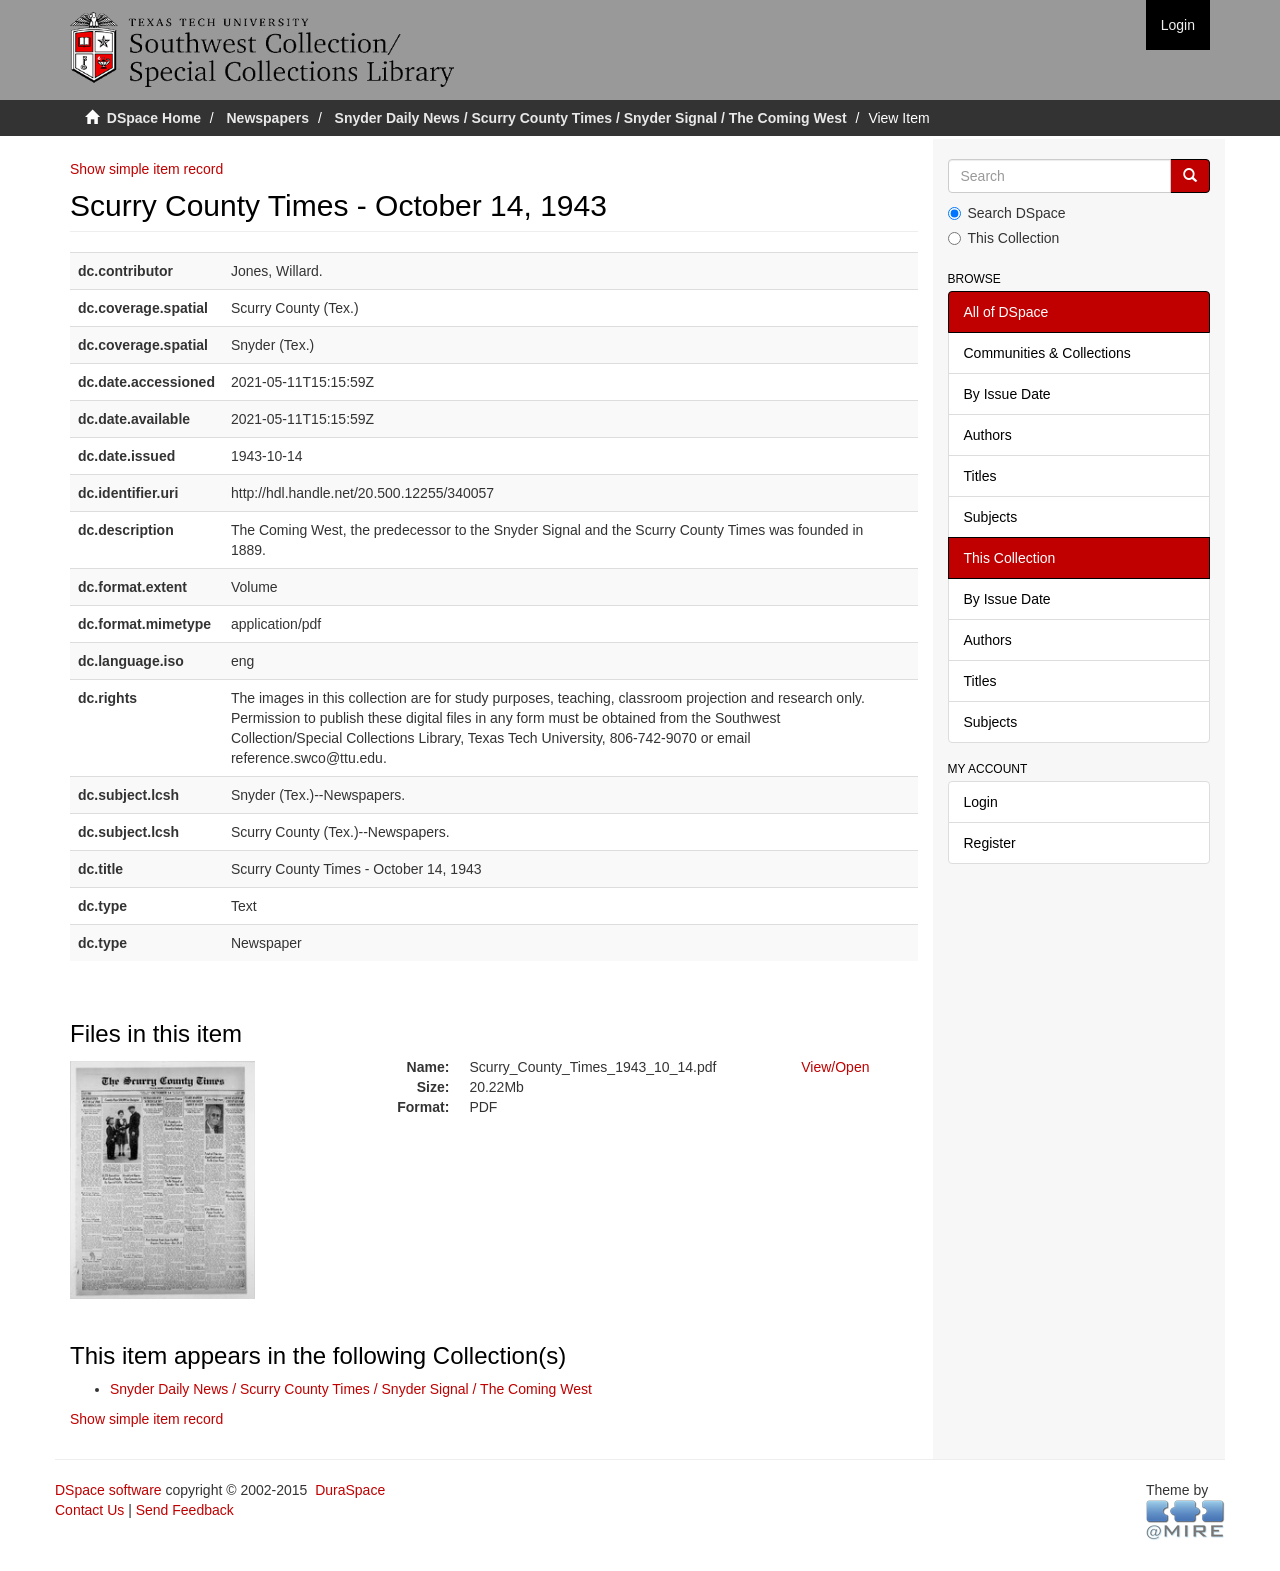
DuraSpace (350, 1490)
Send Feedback (185, 1510)
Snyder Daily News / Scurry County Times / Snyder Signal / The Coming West (591, 118)
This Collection (1004, 238)
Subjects (991, 517)
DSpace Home (154, 118)
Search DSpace (1007, 213)
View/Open (835, 1067)
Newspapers (268, 118)
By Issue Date (1007, 394)
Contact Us (89, 1510)
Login (981, 802)
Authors (988, 435)
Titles (980, 476)
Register (990, 843)
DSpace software (108, 1490)
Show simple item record (146, 169)
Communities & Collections (1047, 353)
